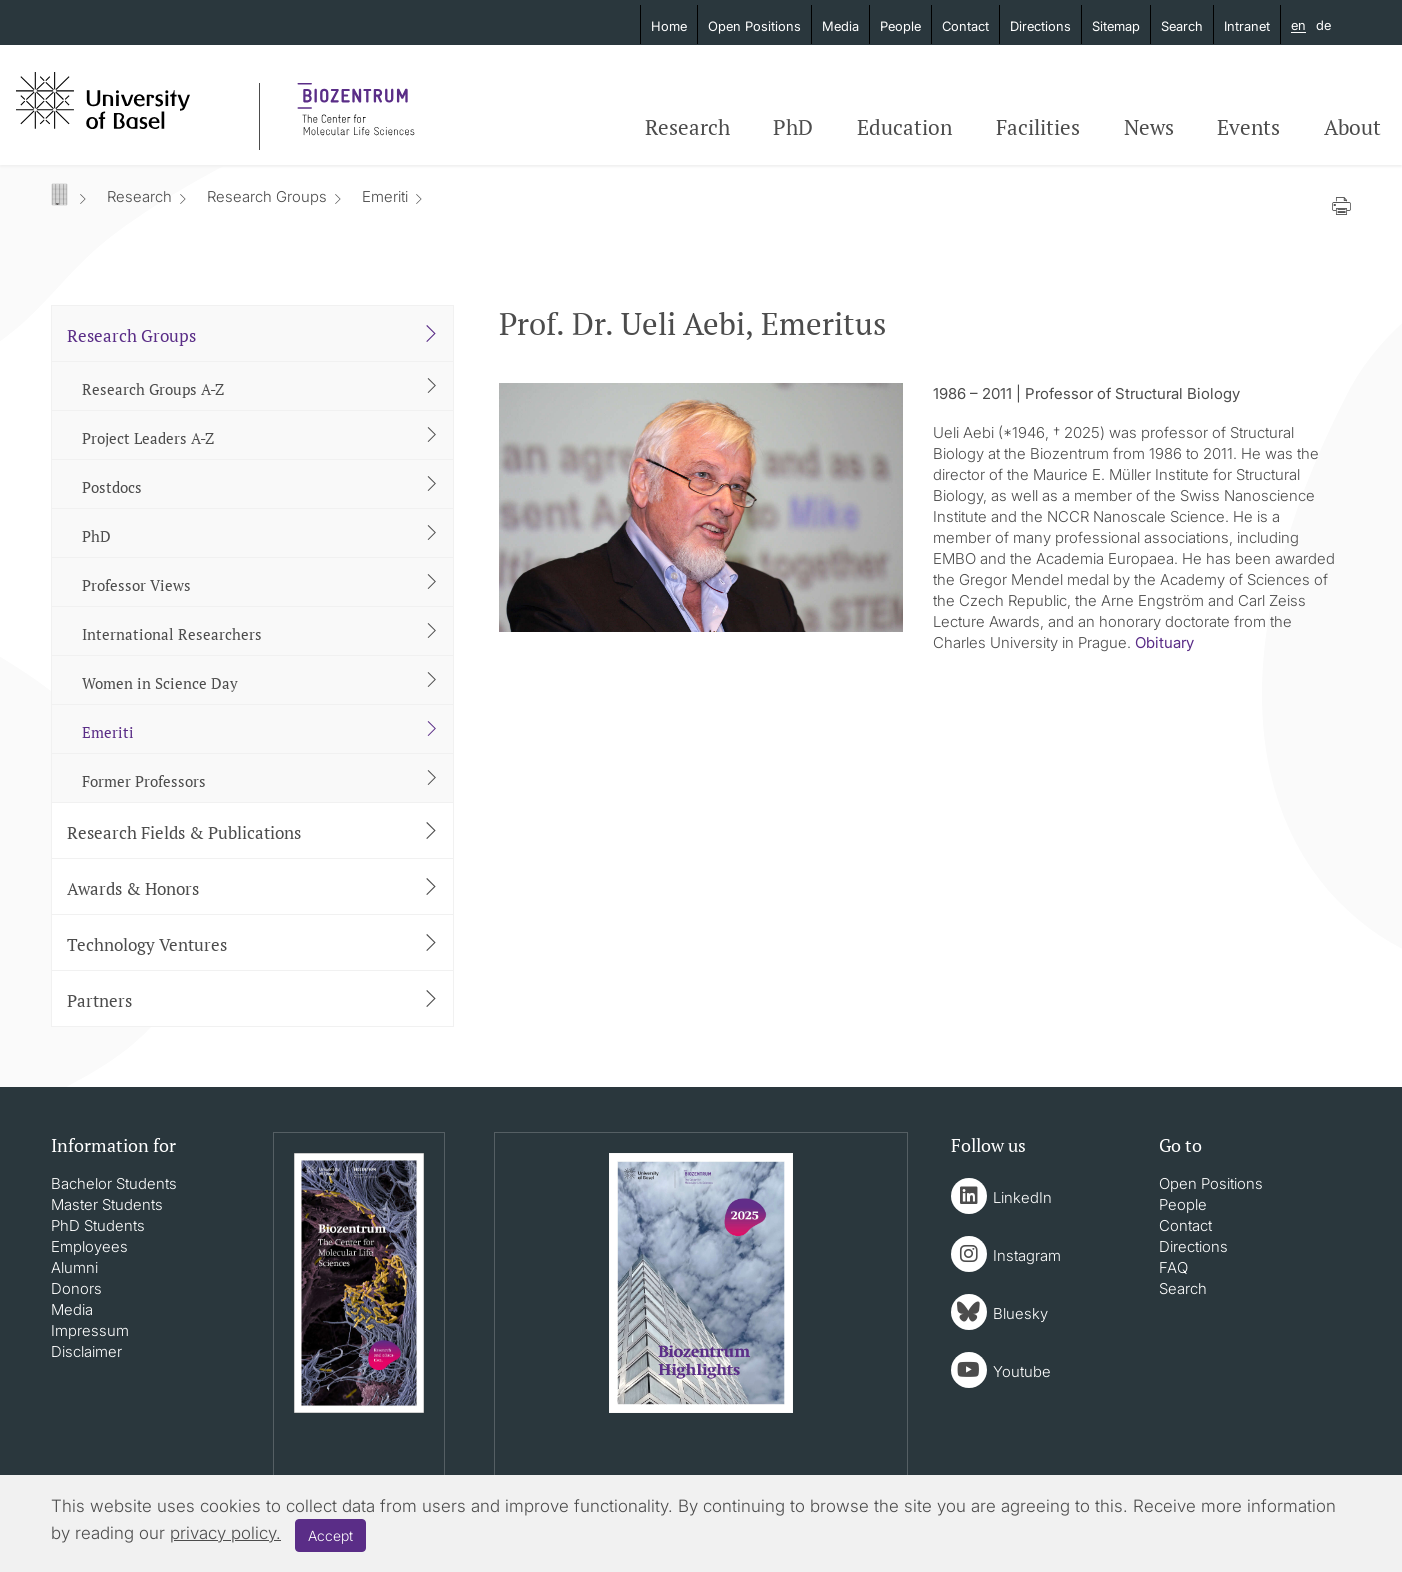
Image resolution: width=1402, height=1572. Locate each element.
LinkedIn (1022, 1197)
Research (687, 127)
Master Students (107, 1204)
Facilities (1038, 127)
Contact (965, 26)
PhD (793, 127)
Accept (330, 1535)
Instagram (1027, 1255)
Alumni (74, 1267)
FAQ (1173, 1267)
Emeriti (385, 196)
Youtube (1022, 1371)
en (1298, 26)
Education (904, 127)
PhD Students (98, 1225)
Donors (76, 1288)
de (1323, 25)
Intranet (1247, 26)
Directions (1040, 26)
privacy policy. (225, 1533)
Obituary (1164, 642)
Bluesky (1020, 1313)
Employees (89, 1246)
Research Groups (267, 196)
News (1149, 127)
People (900, 26)
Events (1248, 127)
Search (1182, 26)
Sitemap (1116, 26)
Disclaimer (86, 1351)
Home (669, 26)
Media (840, 26)
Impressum (90, 1330)
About (1352, 127)
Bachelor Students (114, 1183)
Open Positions (754, 26)
